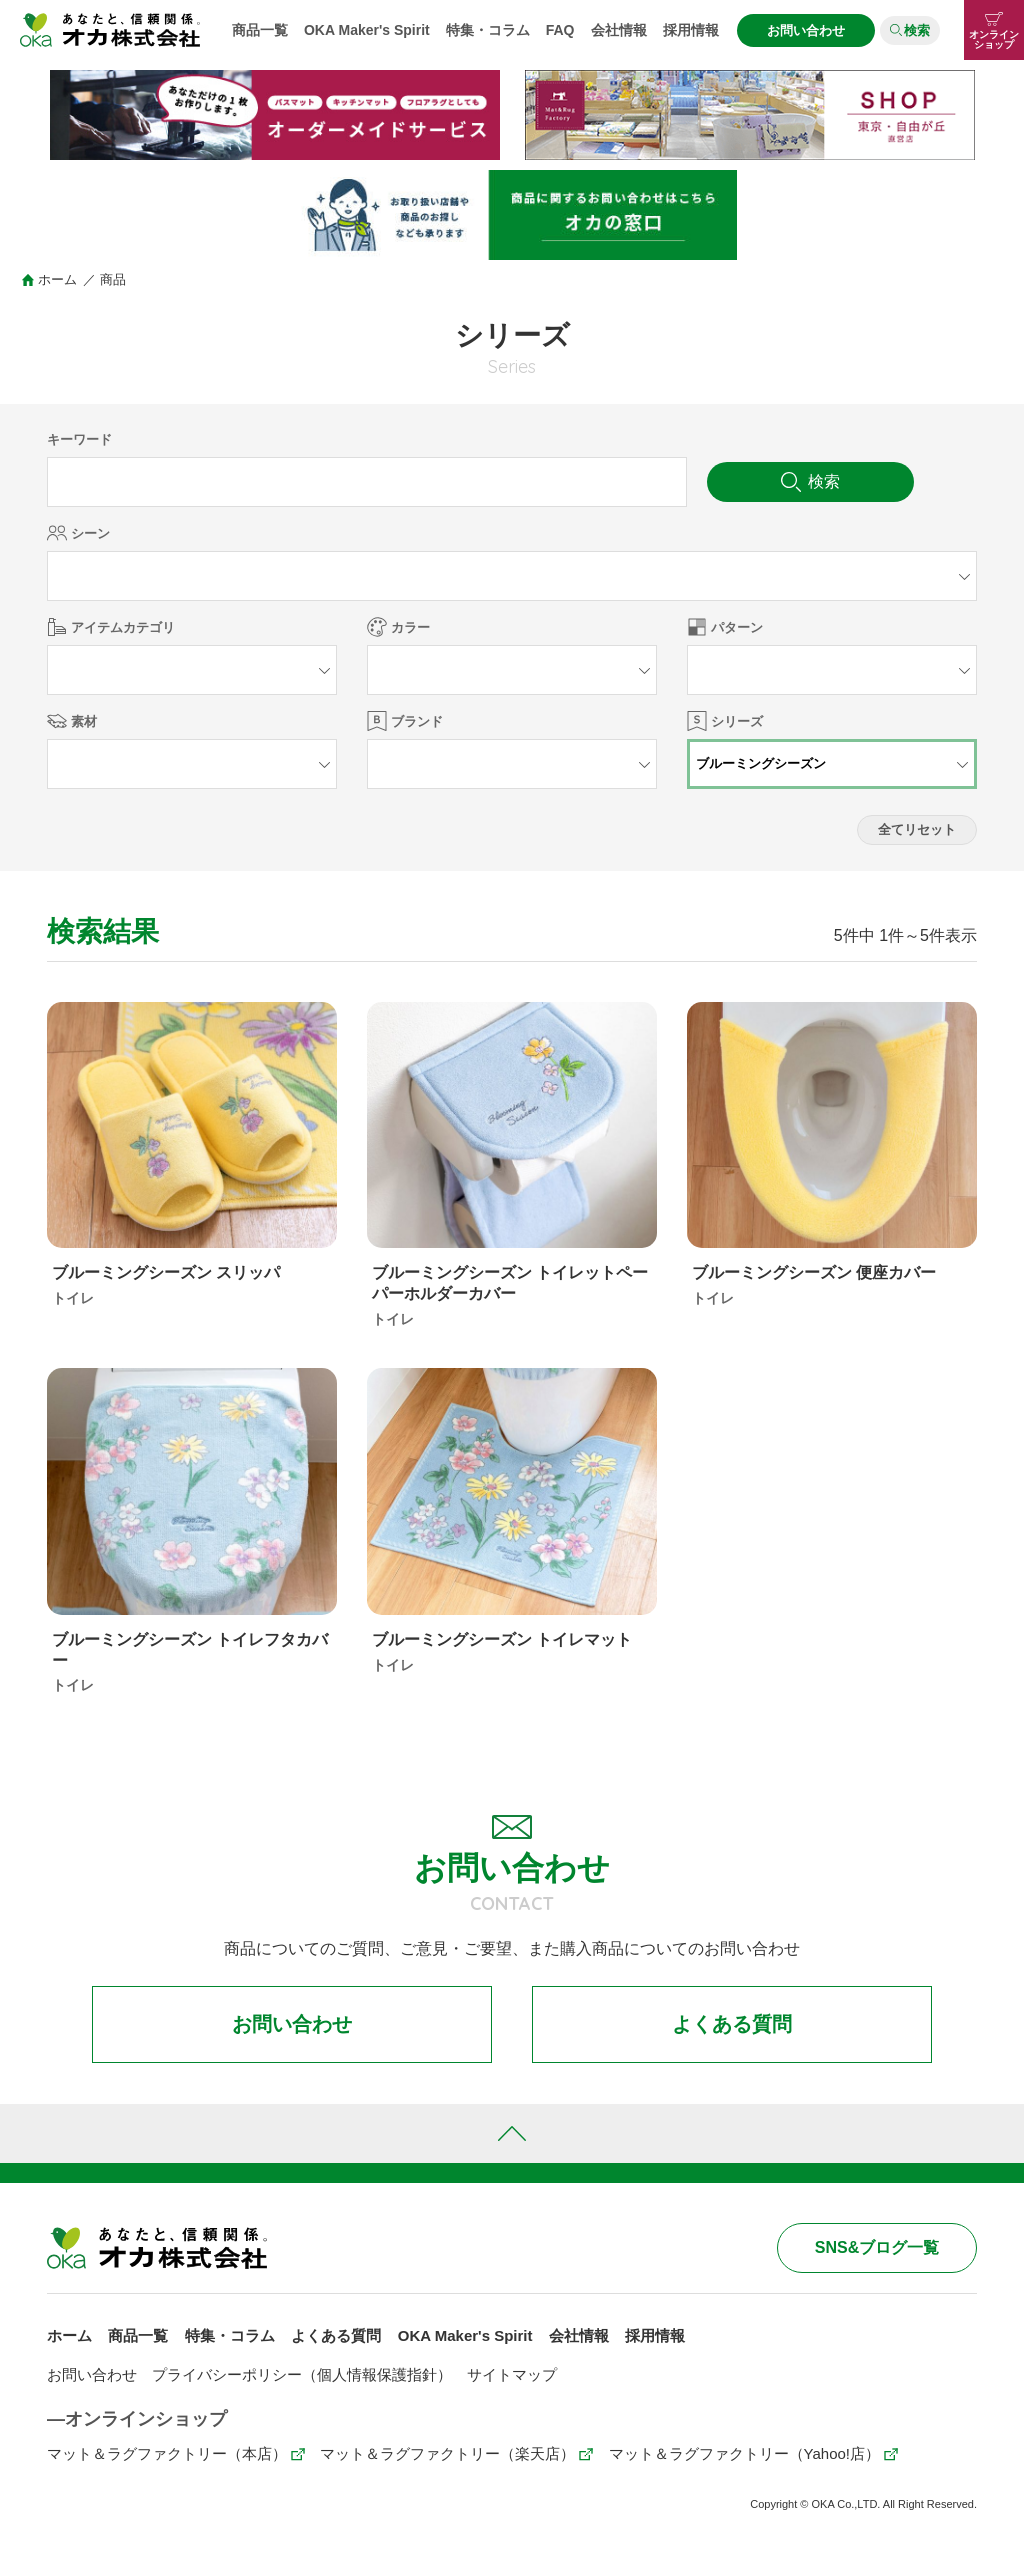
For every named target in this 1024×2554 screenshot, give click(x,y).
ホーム (57, 279)
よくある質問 (732, 2025)
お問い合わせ (806, 30)
